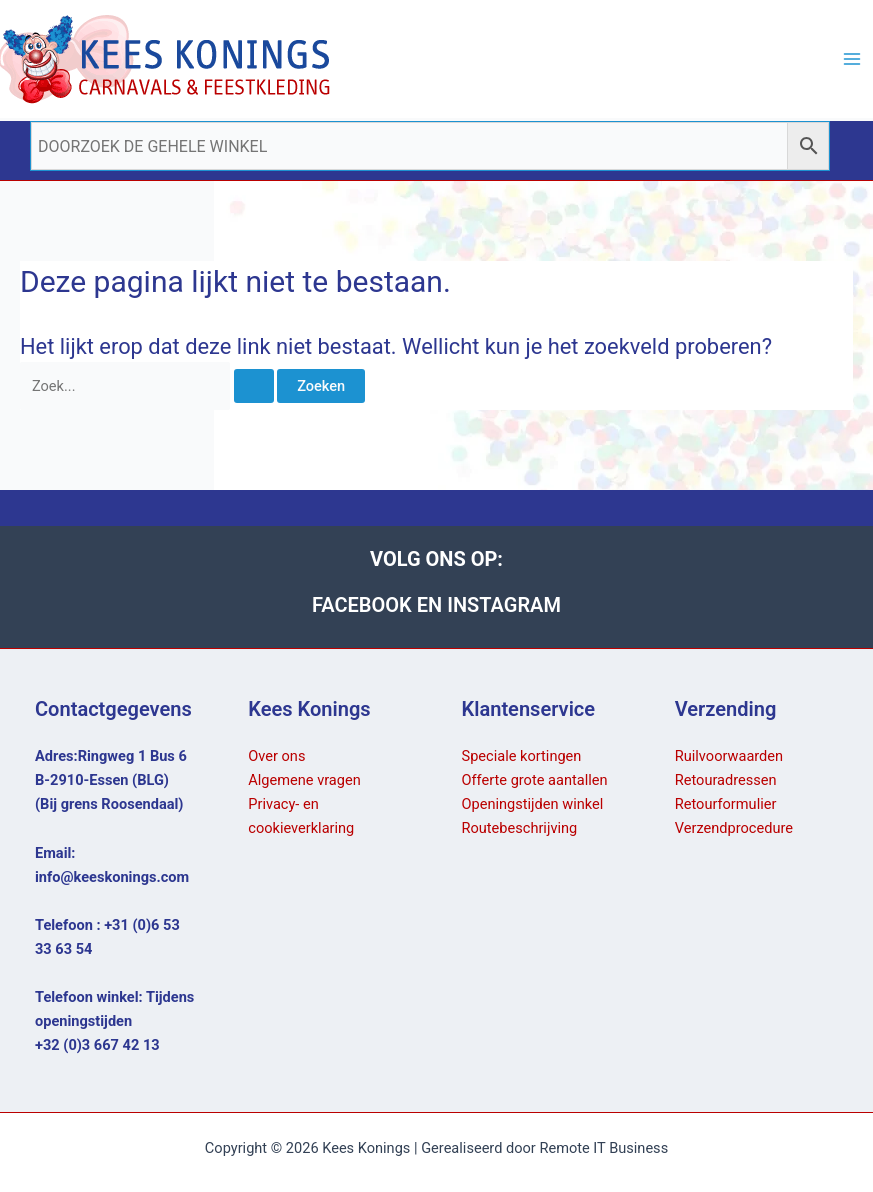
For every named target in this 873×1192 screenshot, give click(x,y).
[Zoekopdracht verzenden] (254, 386)
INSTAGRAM (504, 605)
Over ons (276, 756)
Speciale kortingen (522, 756)
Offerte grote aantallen (535, 780)
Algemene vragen (304, 780)
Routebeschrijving (520, 828)
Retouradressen (726, 780)
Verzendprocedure (734, 828)
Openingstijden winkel (533, 804)
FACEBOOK (364, 605)
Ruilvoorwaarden (729, 756)
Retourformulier (726, 804)
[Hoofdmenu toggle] (852, 59)
